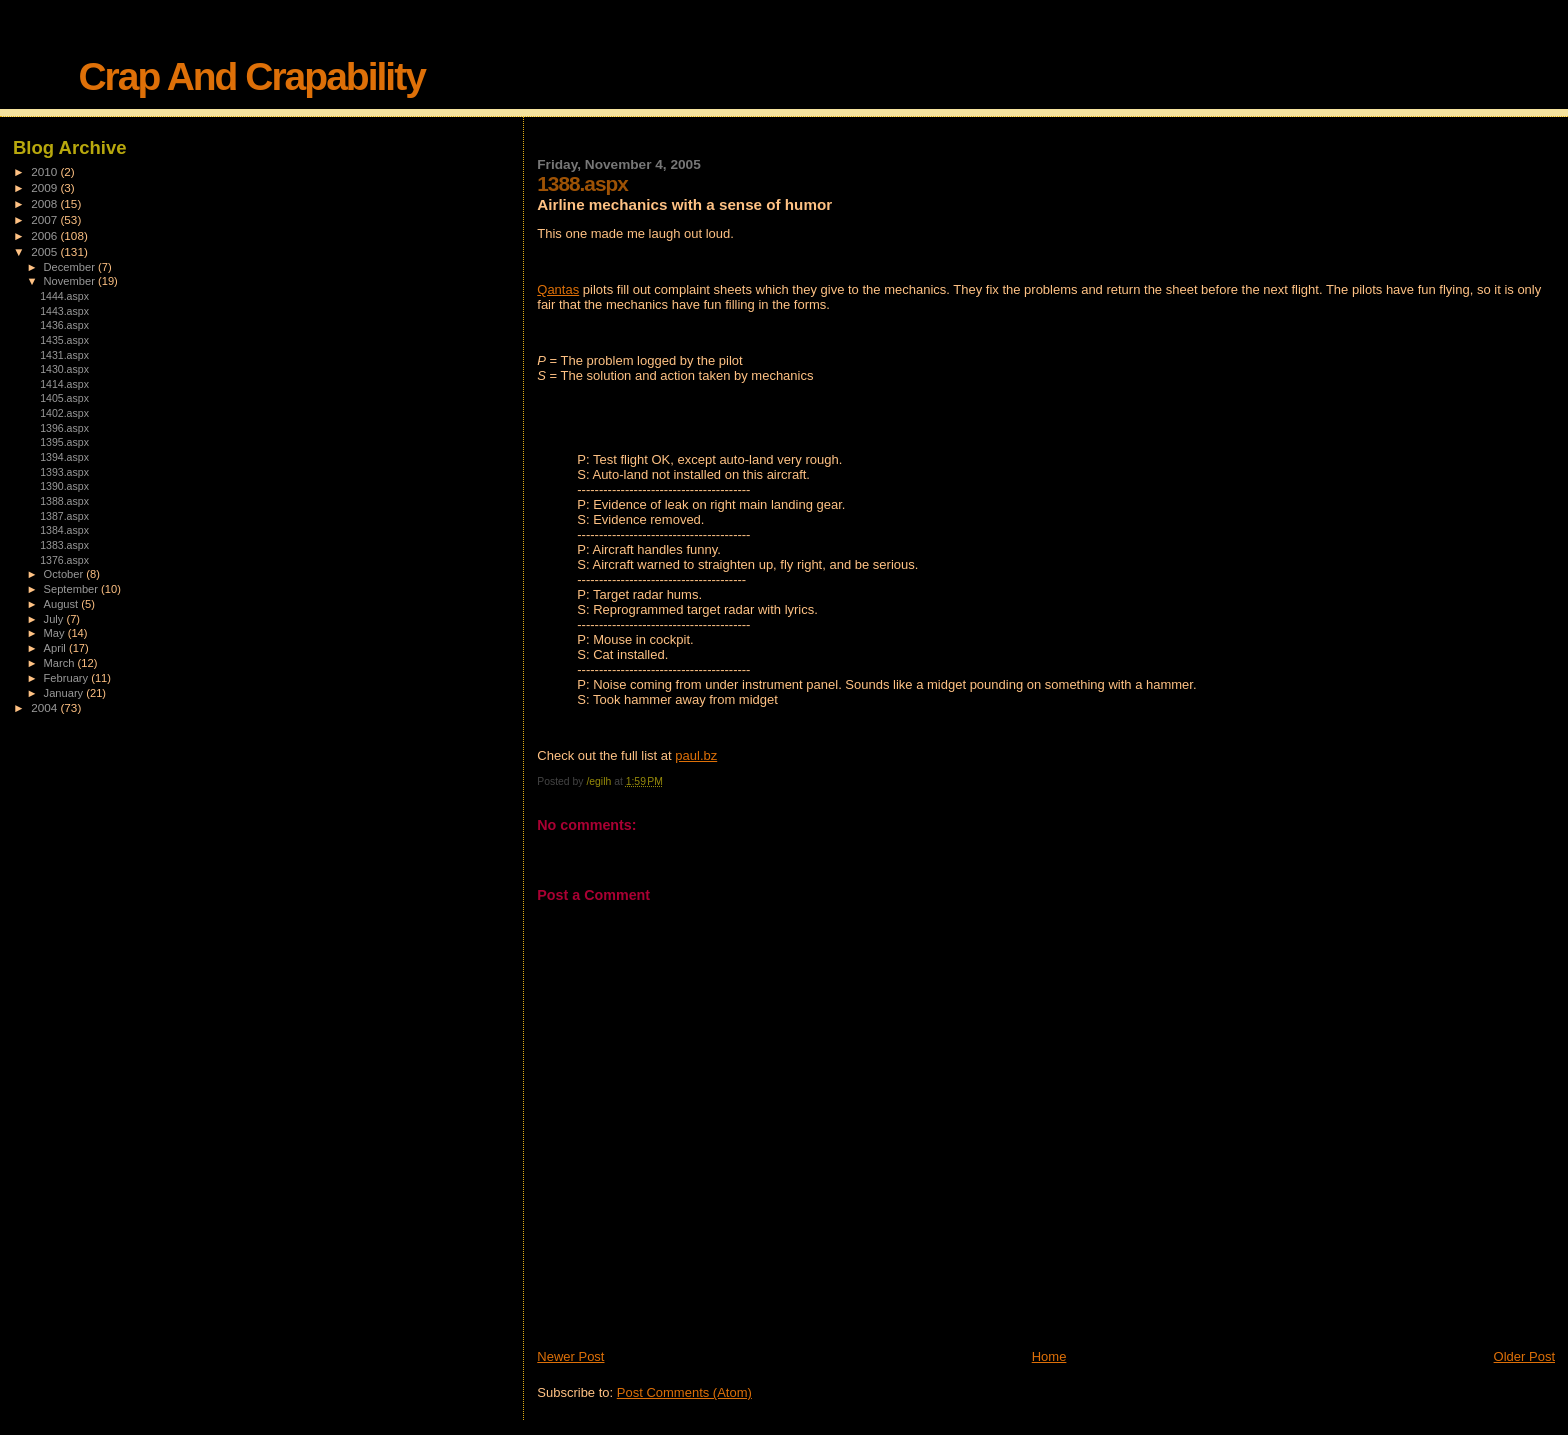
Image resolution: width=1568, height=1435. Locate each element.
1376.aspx (64, 560)
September (73, 589)
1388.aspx (64, 501)
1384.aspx (64, 530)
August (63, 604)
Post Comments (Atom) (684, 1392)
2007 (45, 219)
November (71, 281)
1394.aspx (64, 457)
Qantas (558, 289)
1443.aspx (64, 311)
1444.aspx (64, 296)
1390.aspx (64, 486)
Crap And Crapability (251, 76)
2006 (45, 235)
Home (1049, 1356)
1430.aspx (64, 369)
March (61, 663)
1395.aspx (64, 442)
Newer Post (570, 1356)
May (56, 633)
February (68, 678)
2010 (45, 171)
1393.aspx (64, 472)
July (55, 619)
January (65, 693)
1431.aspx (64, 355)
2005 (45, 251)
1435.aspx (64, 340)
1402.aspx (64, 413)
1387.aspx (64, 516)
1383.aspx (64, 545)
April (56, 648)
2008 (45, 203)
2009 (45, 187)
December (71, 267)
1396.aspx (64, 428)
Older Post (1524, 1356)
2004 (45, 707)
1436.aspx (64, 325)
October (65, 574)
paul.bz (696, 755)
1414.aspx (64, 384)
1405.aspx (64, 398)
